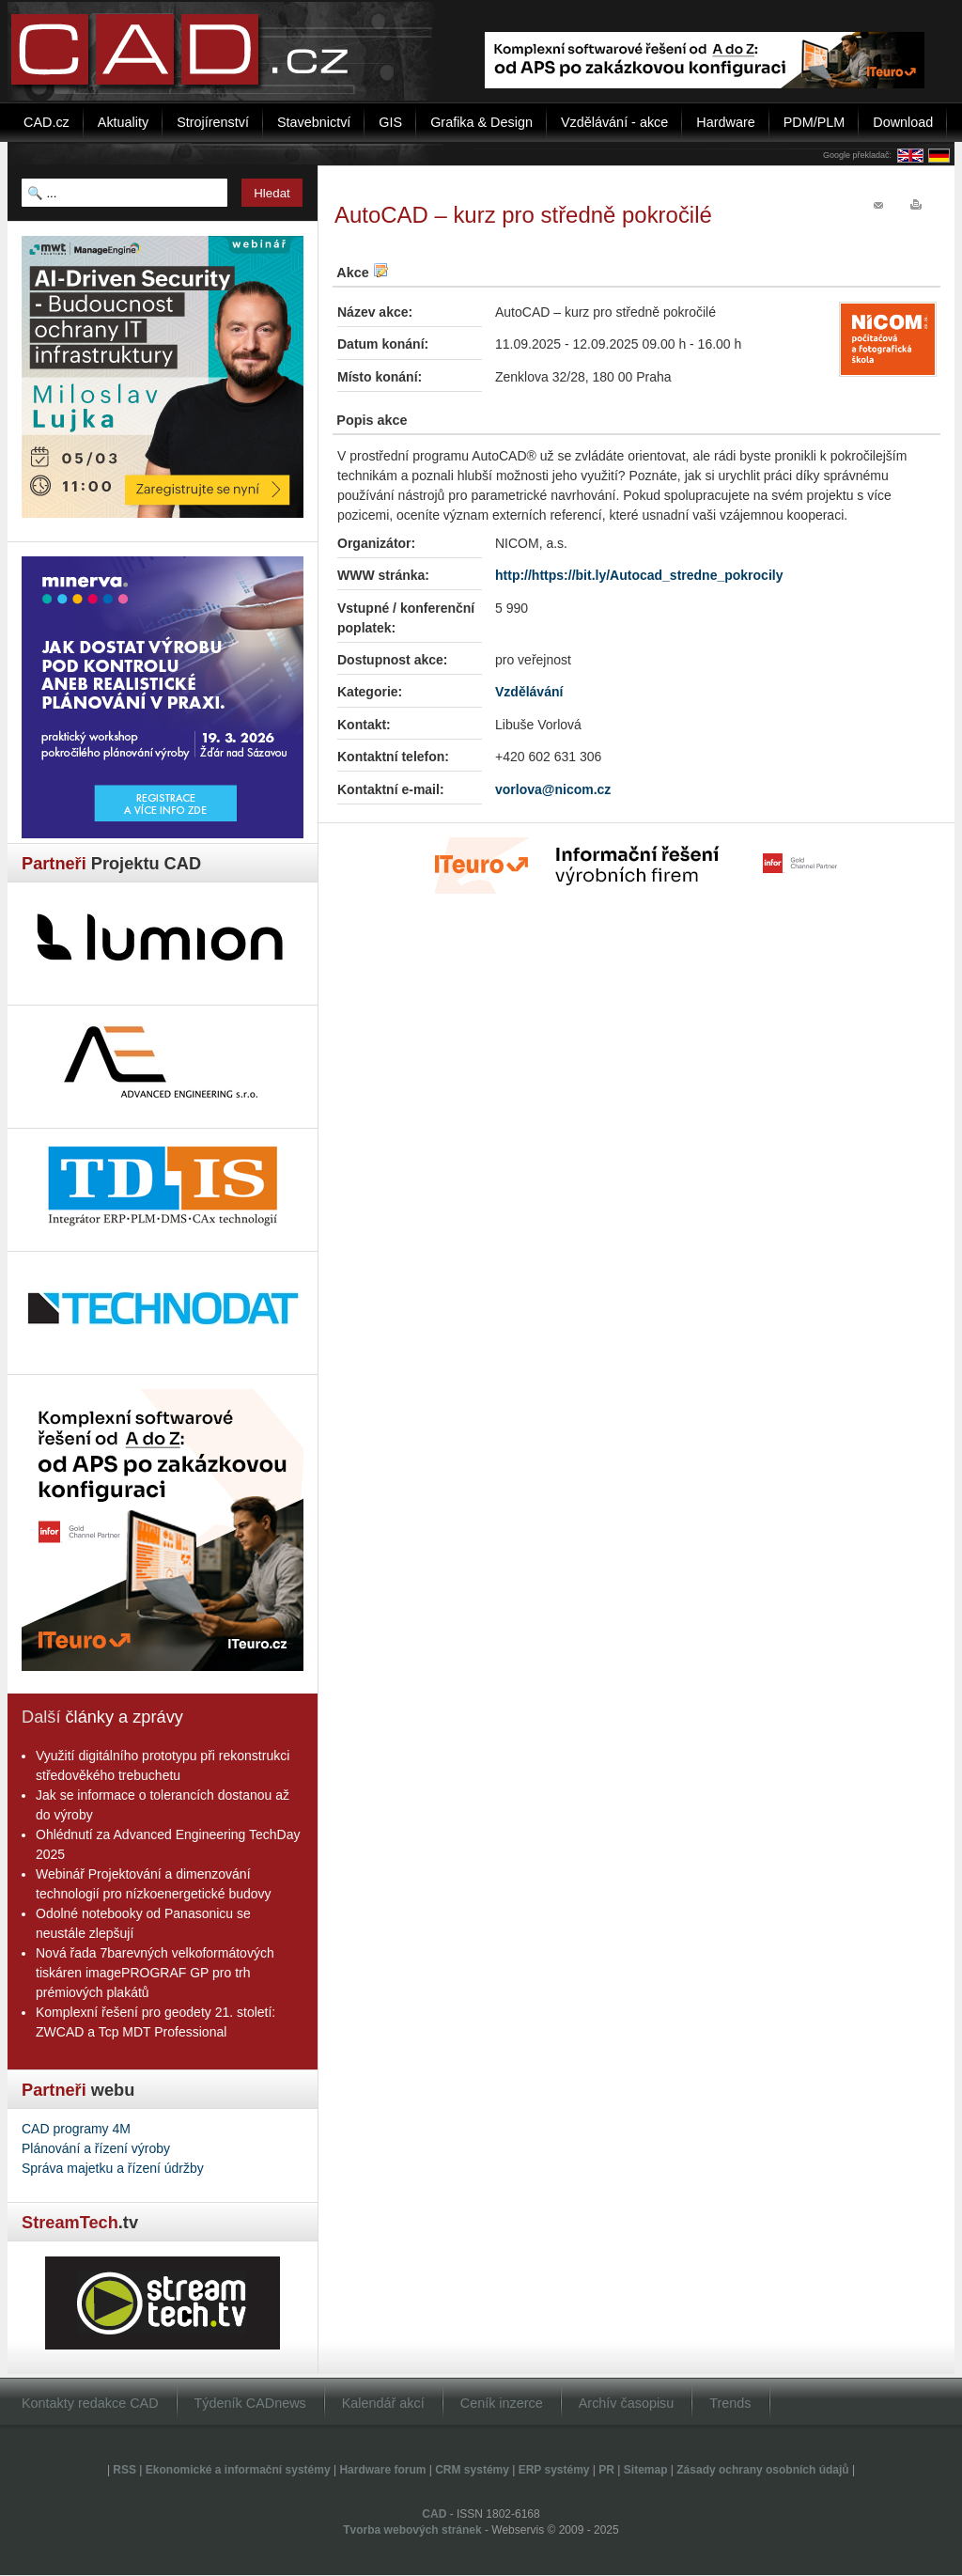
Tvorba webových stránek (412, 2530)
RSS (124, 2469)
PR (606, 2469)
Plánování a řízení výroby (96, 2148)
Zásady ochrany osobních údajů (762, 2469)
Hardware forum (382, 2469)
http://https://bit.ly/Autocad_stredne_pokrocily (639, 575)
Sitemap (646, 2469)
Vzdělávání (529, 691)
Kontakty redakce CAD (90, 2403)
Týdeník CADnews (250, 2403)
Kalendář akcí (383, 2403)
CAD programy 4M (76, 2128)
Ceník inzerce (501, 2403)
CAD (434, 2514)
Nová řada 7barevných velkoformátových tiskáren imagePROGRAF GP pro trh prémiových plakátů (155, 1972)
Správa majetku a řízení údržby (113, 2168)
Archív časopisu (627, 2403)
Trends (730, 2403)
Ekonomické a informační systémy (238, 2469)
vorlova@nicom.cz (553, 789)
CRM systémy (472, 2469)
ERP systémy (554, 2469)
